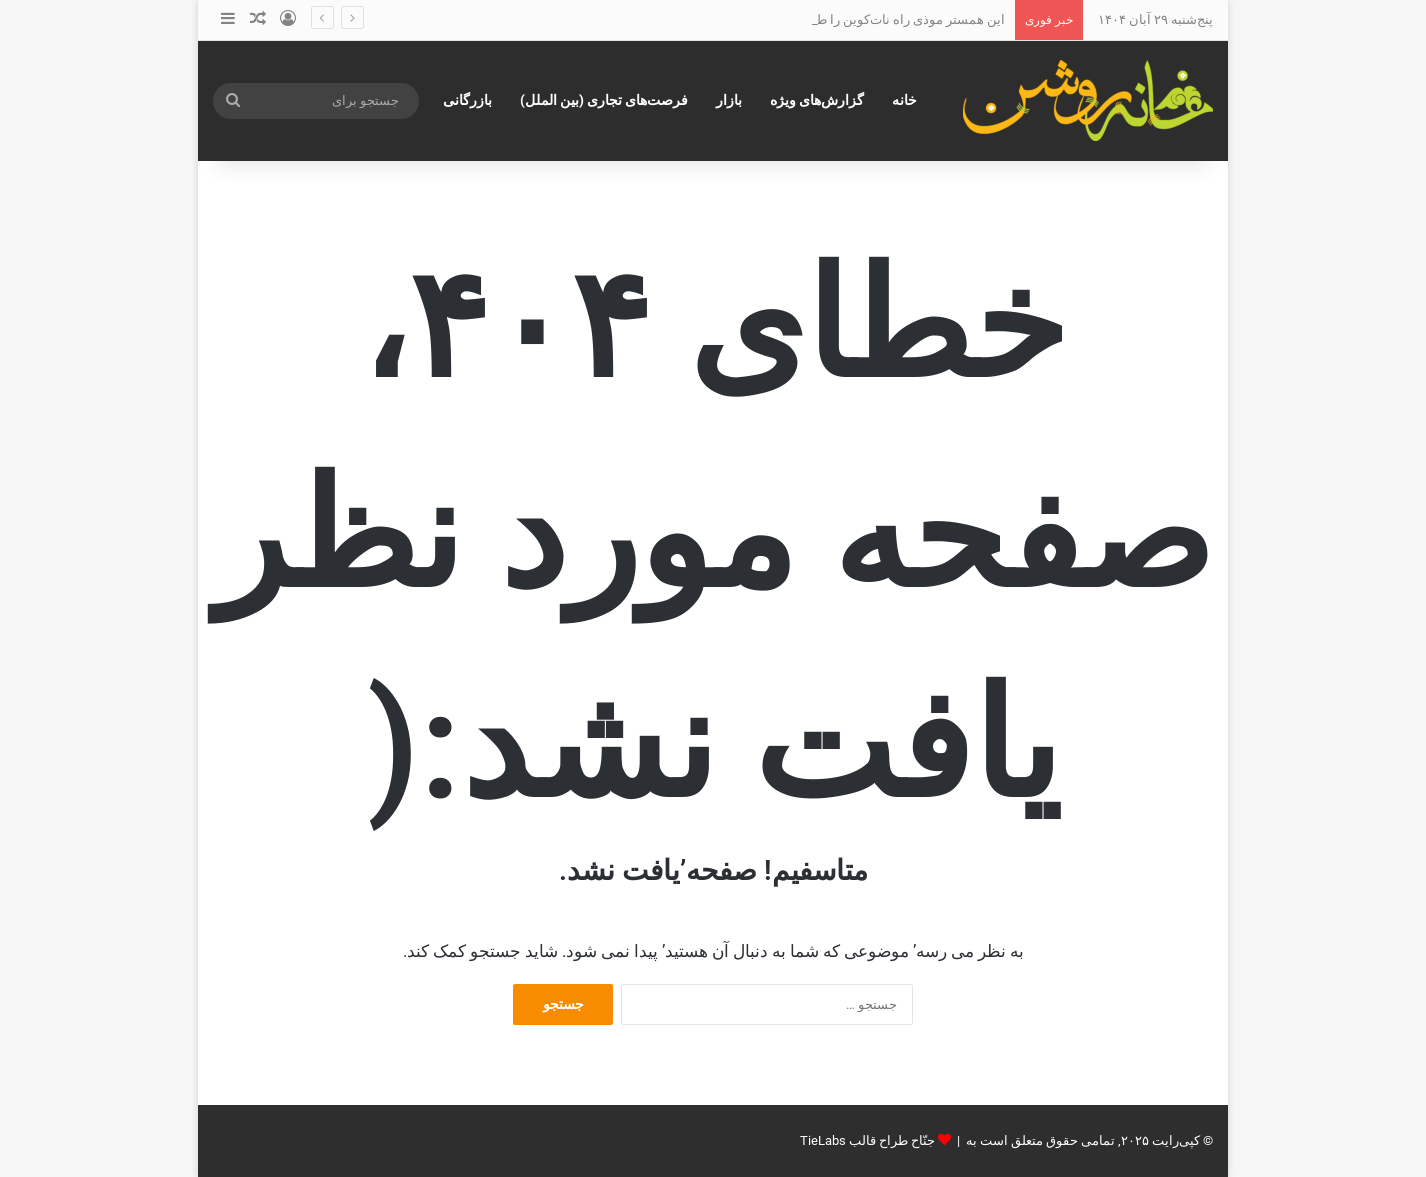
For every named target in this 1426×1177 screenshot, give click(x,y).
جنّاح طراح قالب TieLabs (867, 1140)
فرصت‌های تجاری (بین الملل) (604, 100)
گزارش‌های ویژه (817, 100)
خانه (904, 100)
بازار (729, 100)
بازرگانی (467, 100)
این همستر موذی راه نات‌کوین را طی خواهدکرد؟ (874, 19)
